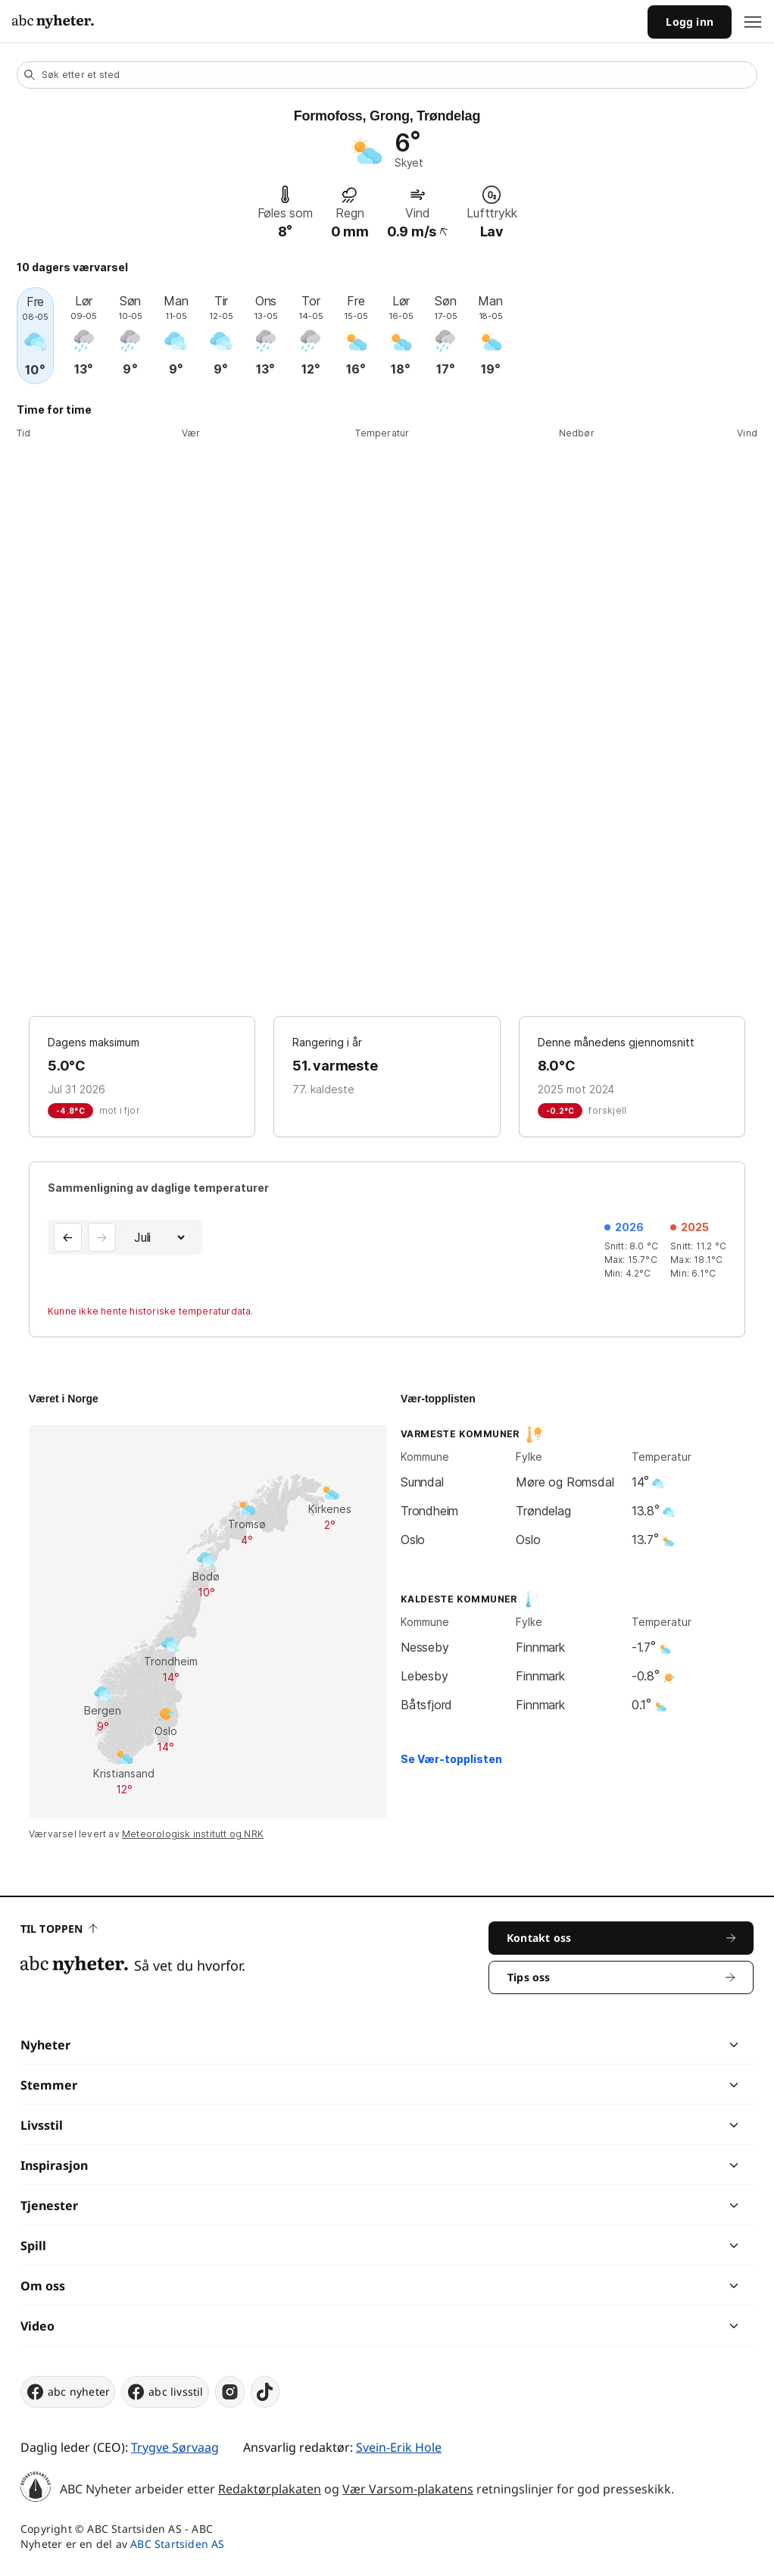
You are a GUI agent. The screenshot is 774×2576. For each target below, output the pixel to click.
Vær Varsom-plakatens (407, 2489)
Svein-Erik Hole (399, 2447)
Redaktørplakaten (269, 2489)
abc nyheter (68, 2392)
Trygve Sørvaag (175, 2447)
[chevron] (560, 2045)
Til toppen (59, 1928)
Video (37, 2326)
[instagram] (230, 2392)
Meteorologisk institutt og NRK (193, 1834)
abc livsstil (164, 2392)
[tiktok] (265, 2392)
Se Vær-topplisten (451, 1758)
